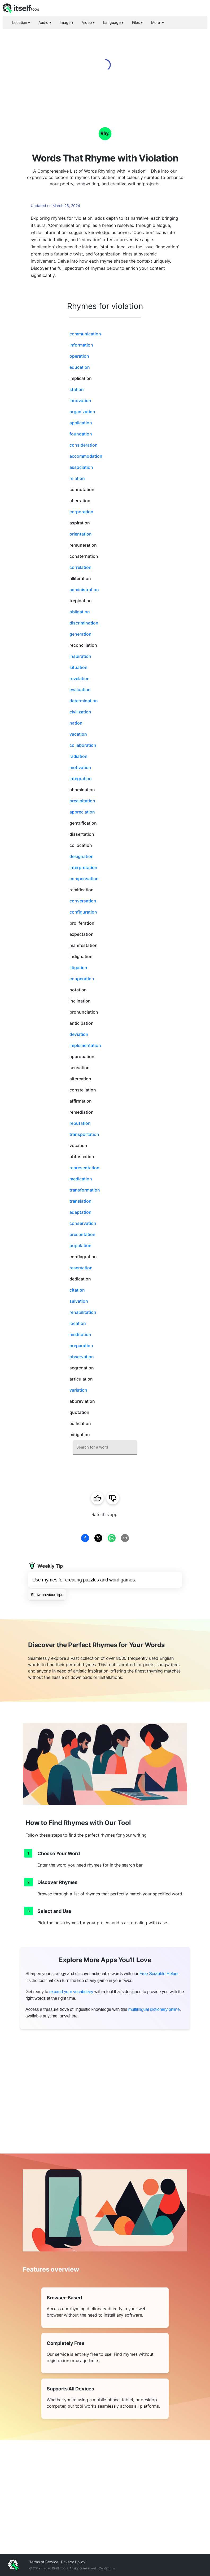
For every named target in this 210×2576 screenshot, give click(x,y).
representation (84, 1167)
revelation (79, 678)
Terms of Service (43, 2562)
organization (82, 411)
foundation (80, 434)
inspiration (80, 656)
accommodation (85, 456)
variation (78, 1390)
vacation (78, 734)
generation (80, 634)
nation (75, 723)
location (77, 1323)
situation (78, 667)
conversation (82, 900)
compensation (84, 878)
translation (80, 1201)
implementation (85, 1045)
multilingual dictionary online (154, 2009)
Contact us (107, 2568)
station (76, 389)
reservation (81, 1267)
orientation (80, 534)
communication (85, 333)
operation (79, 356)
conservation (82, 1223)
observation (81, 1356)
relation (77, 478)
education (79, 367)
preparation (81, 1345)
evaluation (80, 689)
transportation (84, 1134)
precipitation (82, 800)
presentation (82, 1234)
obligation (79, 611)
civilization (80, 711)
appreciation (82, 812)
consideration (83, 445)
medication (80, 1178)
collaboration (82, 745)
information (81, 345)
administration (84, 589)
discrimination (83, 623)
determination (83, 700)
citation (77, 1290)
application (80, 422)
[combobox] (105, 1447)
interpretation (83, 867)
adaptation (80, 1212)
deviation (78, 1034)
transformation (84, 1190)
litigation (78, 967)
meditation (80, 1334)
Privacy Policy (73, 2562)
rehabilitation (82, 1312)
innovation (80, 400)
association (81, 467)
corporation (81, 511)
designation (81, 856)
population (80, 1245)
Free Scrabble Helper (158, 1973)
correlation (80, 567)
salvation (78, 1301)
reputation (80, 1123)
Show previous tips (47, 1594)
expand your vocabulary (71, 1991)
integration (80, 778)
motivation (80, 767)
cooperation (81, 978)
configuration (83, 912)
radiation (78, 756)
